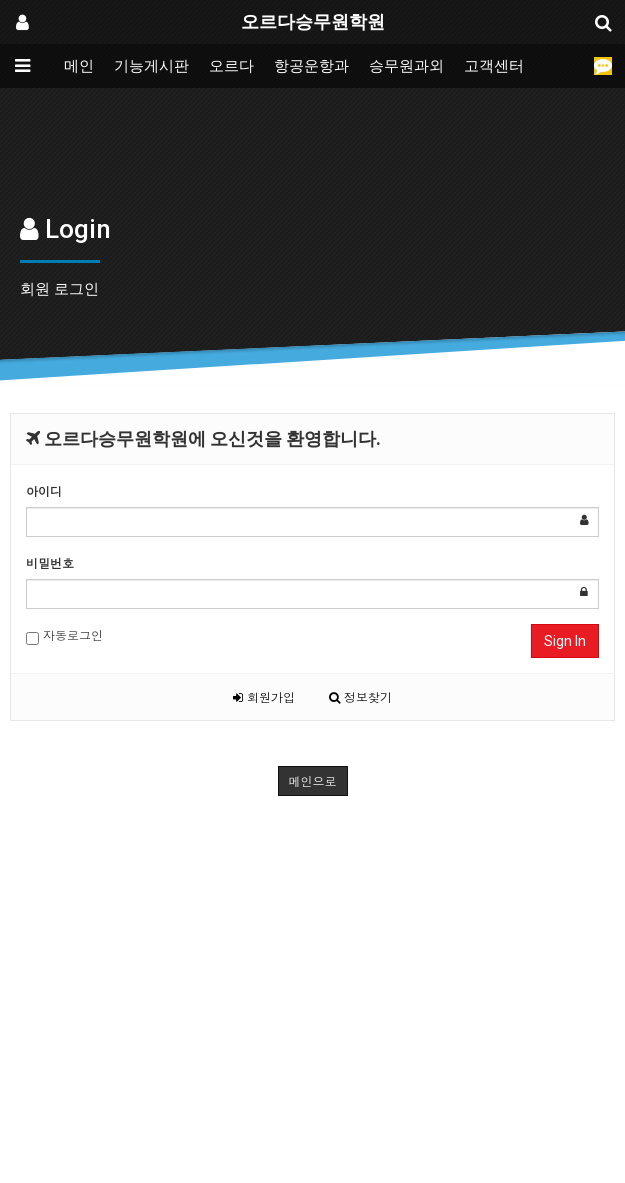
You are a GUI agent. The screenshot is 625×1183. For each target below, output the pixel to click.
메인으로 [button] (313, 780)
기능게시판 (151, 66)
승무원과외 (406, 66)
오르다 (231, 66)
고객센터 (494, 66)
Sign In (565, 641)
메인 (79, 66)
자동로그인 (64, 635)
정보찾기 (360, 696)
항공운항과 (311, 66)
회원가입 (264, 696)
